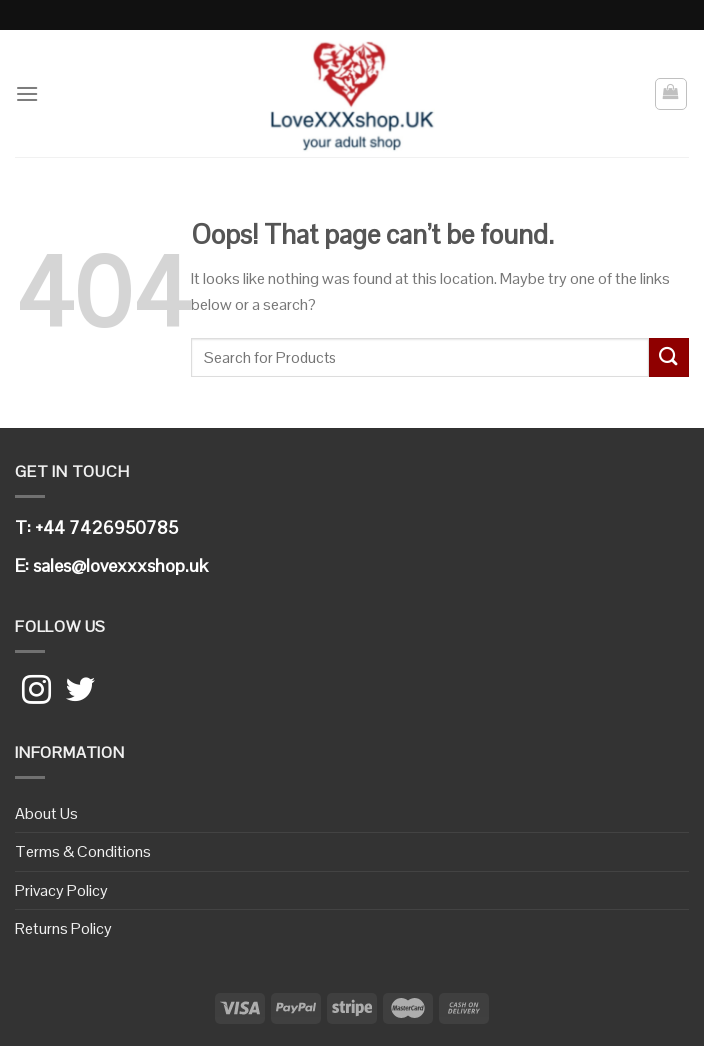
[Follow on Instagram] (36, 692)
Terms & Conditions (83, 851)
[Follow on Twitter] (80, 692)
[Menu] (27, 93)
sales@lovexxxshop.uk (120, 565)
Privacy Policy (61, 890)
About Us (46, 813)
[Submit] (669, 357)
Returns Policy (63, 928)
